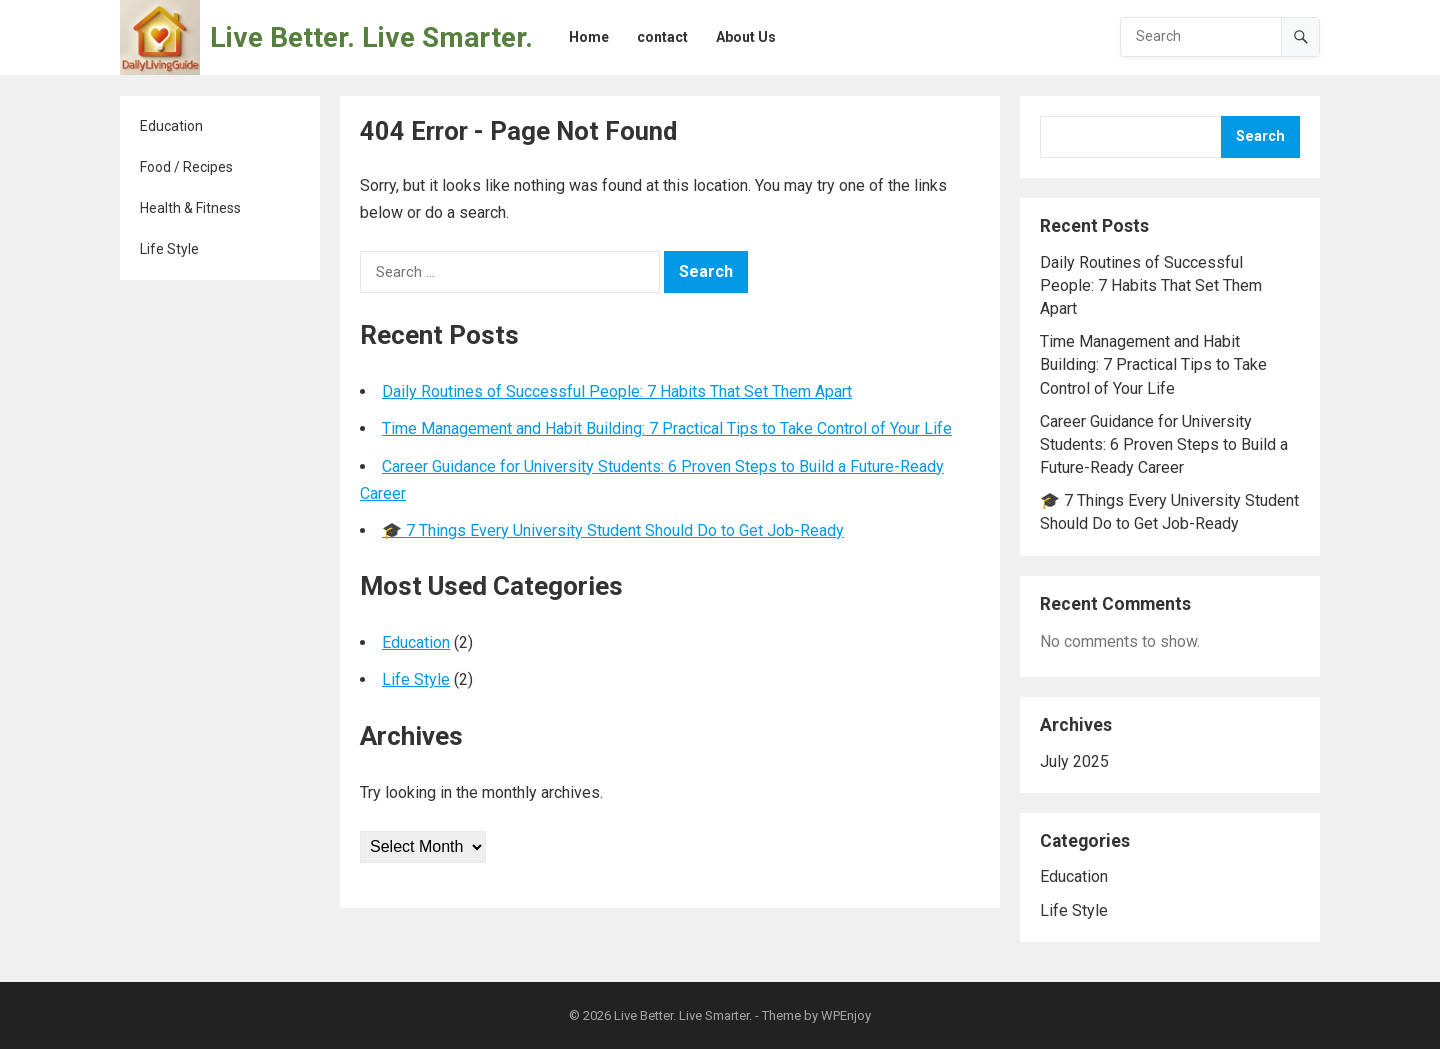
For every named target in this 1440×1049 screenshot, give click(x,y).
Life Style (169, 249)
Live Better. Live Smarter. (371, 37)
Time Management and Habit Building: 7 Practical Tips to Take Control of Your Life (667, 428)
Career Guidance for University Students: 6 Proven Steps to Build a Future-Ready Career (1164, 444)
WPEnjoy (846, 1015)
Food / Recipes (186, 167)
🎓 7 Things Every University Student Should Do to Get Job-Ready (613, 530)
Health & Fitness (190, 208)
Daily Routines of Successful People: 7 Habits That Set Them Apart (617, 391)
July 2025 (1074, 761)
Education (171, 126)
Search (1260, 136)
